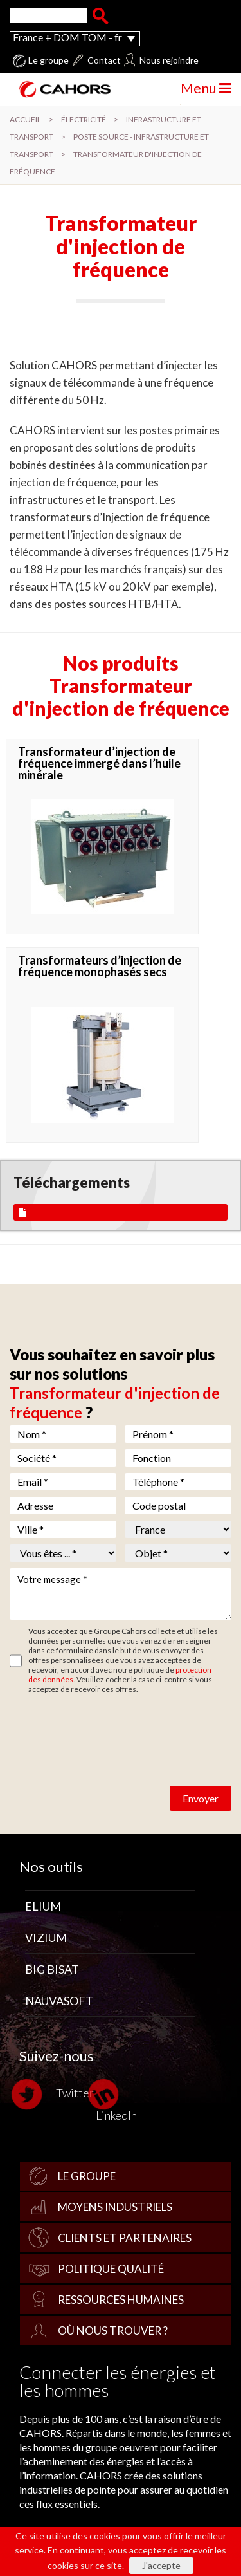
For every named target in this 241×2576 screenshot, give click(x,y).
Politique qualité (111, 2268)
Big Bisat (52, 1969)
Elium (43, 1906)
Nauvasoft (59, 2001)
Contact (104, 60)
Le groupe (48, 60)
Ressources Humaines (121, 2299)
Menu (206, 88)
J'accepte (161, 2565)
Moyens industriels (115, 2207)
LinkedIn (116, 2100)
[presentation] (107, 1725)
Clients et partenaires (125, 2238)
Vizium (46, 1938)
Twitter (56, 2094)
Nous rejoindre (169, 60)
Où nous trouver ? (113, 2330)
